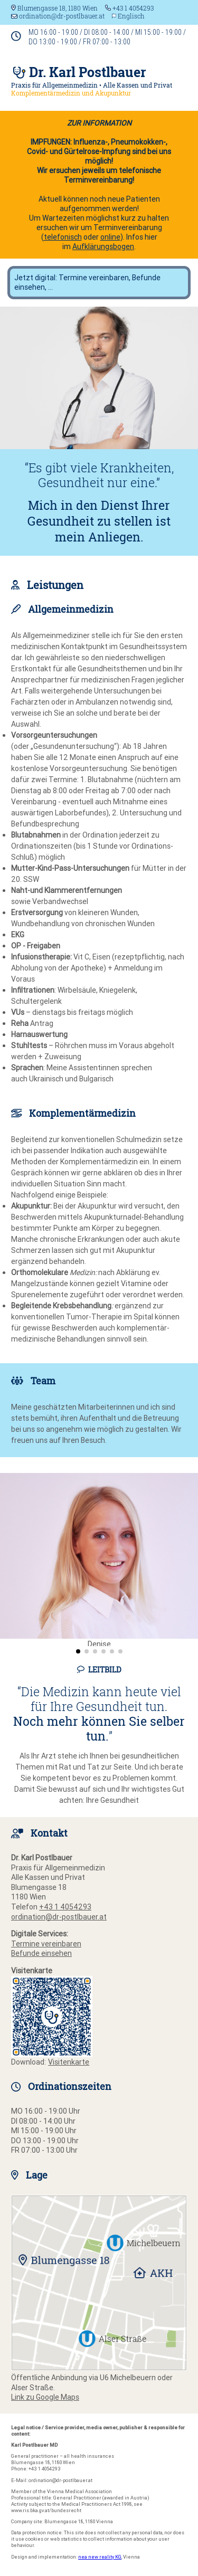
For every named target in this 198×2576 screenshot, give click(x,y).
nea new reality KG (99, 2557)
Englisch (131, 16)
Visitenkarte (68, 2062)
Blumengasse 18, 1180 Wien (54, 8)
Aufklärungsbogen (103, 246)
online (110, 237)
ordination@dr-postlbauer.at (58, 16)
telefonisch (63, 237)
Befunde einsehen (41, 1953)
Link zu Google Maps (45, 2397)
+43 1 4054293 (129, 8)
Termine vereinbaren (46, 1943)
